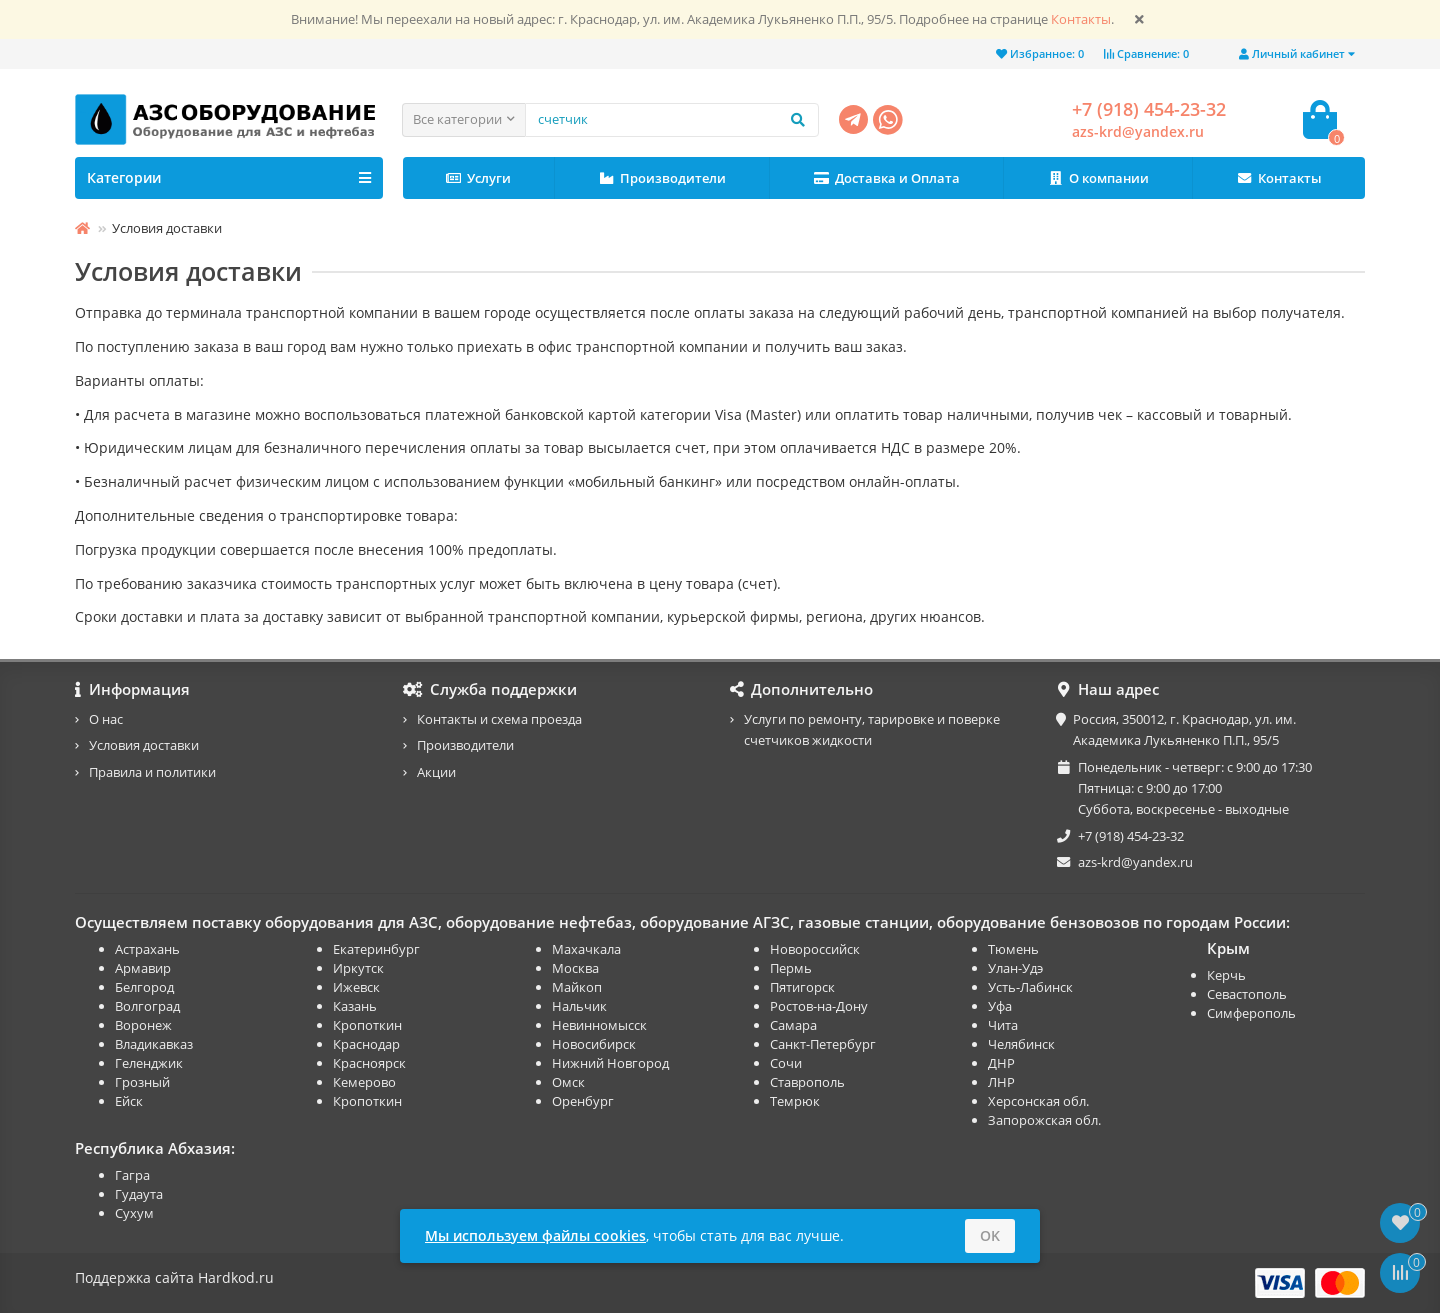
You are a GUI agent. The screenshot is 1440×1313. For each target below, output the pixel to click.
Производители (663, 178)
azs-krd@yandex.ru (1138, 131)
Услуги (479, 178)
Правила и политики (152, 772)
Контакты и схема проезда (499, 719)
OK (990, 1235)
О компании (1098, 178)
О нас (106, 719)
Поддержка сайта (134, 1277)
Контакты (1081, 19)
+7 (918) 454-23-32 (1149, 109)
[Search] (672, 120)
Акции (436, 772)
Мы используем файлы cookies (535, 1235)
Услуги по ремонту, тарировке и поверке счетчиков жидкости (872, 729)
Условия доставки (144, 745)
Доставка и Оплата (886, 178)
